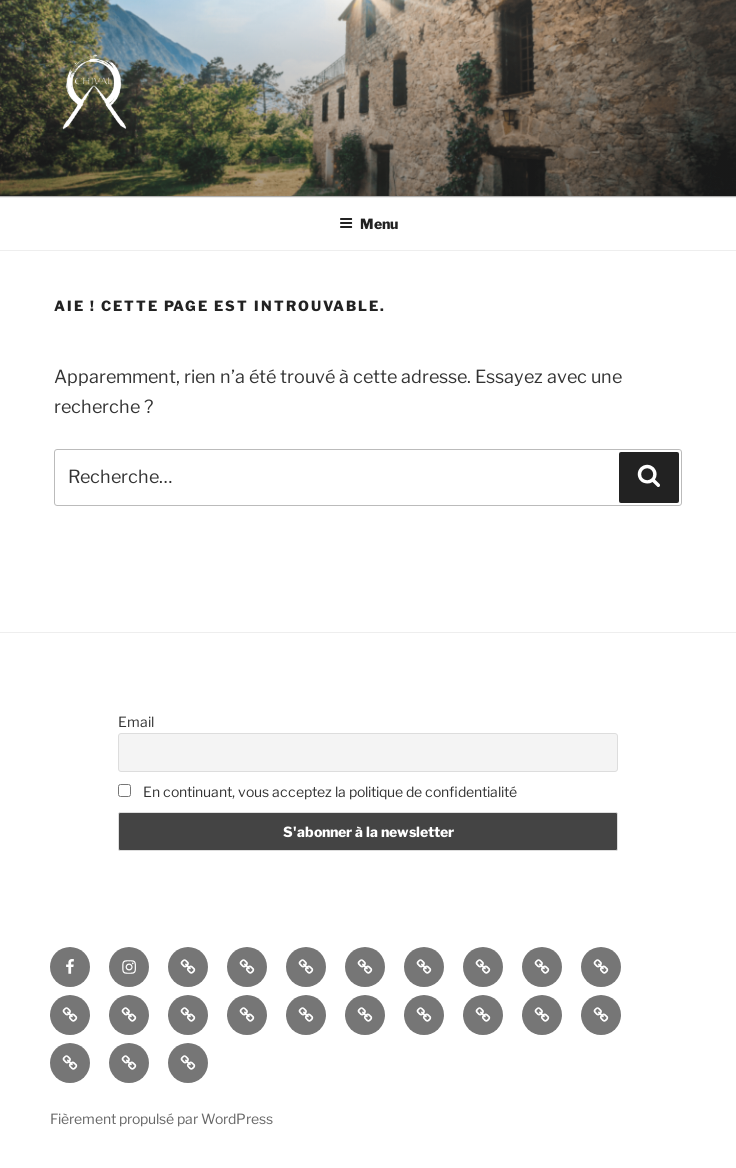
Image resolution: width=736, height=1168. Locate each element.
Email (136, 721)
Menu (368, 223)
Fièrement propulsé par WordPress (161, 1118)
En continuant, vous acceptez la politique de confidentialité (317, 791)
